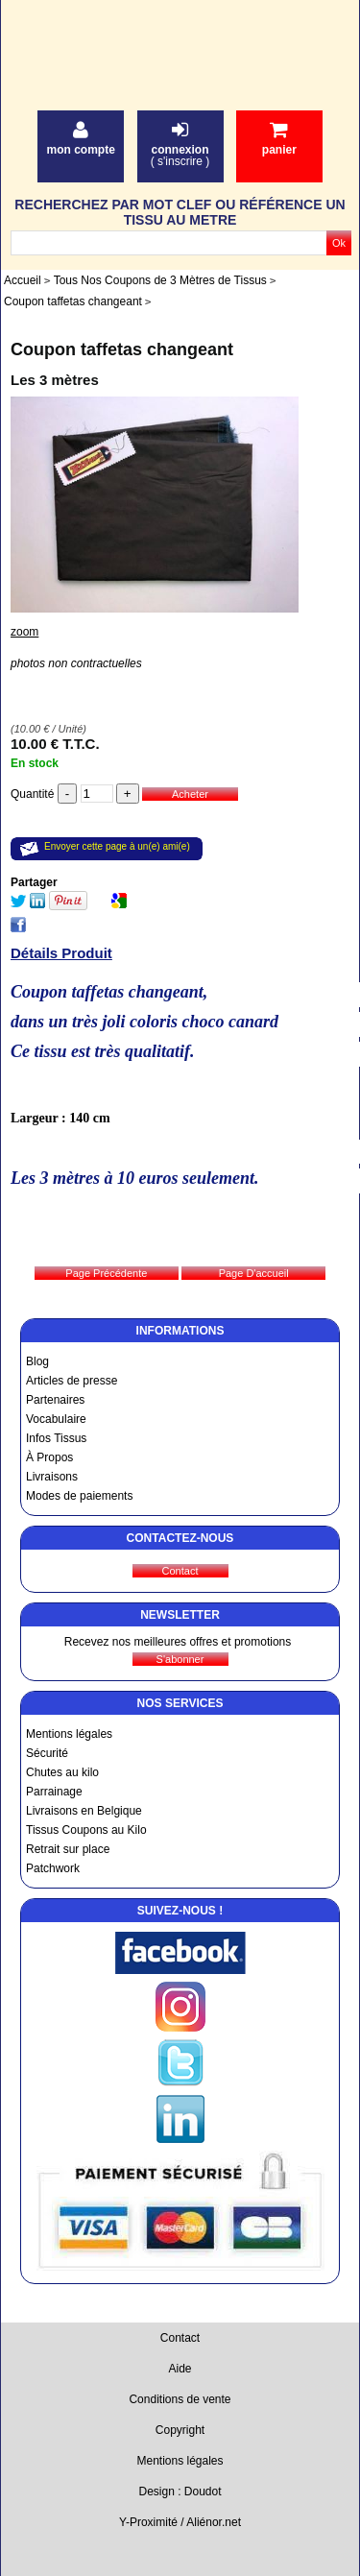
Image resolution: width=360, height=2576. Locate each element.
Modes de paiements (79, 1496)
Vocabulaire (56, 1419)
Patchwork (53, 1868)
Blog (37, 1361)
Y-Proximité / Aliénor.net (180, 2522)
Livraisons (52, 1476)
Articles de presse (71, 1380)
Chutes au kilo (62, 1772)
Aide (179, 2368)
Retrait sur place (67, 1849)
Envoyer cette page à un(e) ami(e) (117, 846)
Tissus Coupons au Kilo (86, 1830)
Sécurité (47, 1753)
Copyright (180, 2430)
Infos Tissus (56, 1438)
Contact (180, 2338)
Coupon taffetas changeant (122, 349)
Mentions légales (69, 1734)
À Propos (49, 1457)
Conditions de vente (179, 2399)
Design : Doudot (179, 2491)
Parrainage (54, 1791)
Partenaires (55, 1400)
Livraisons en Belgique (84, 1811)
